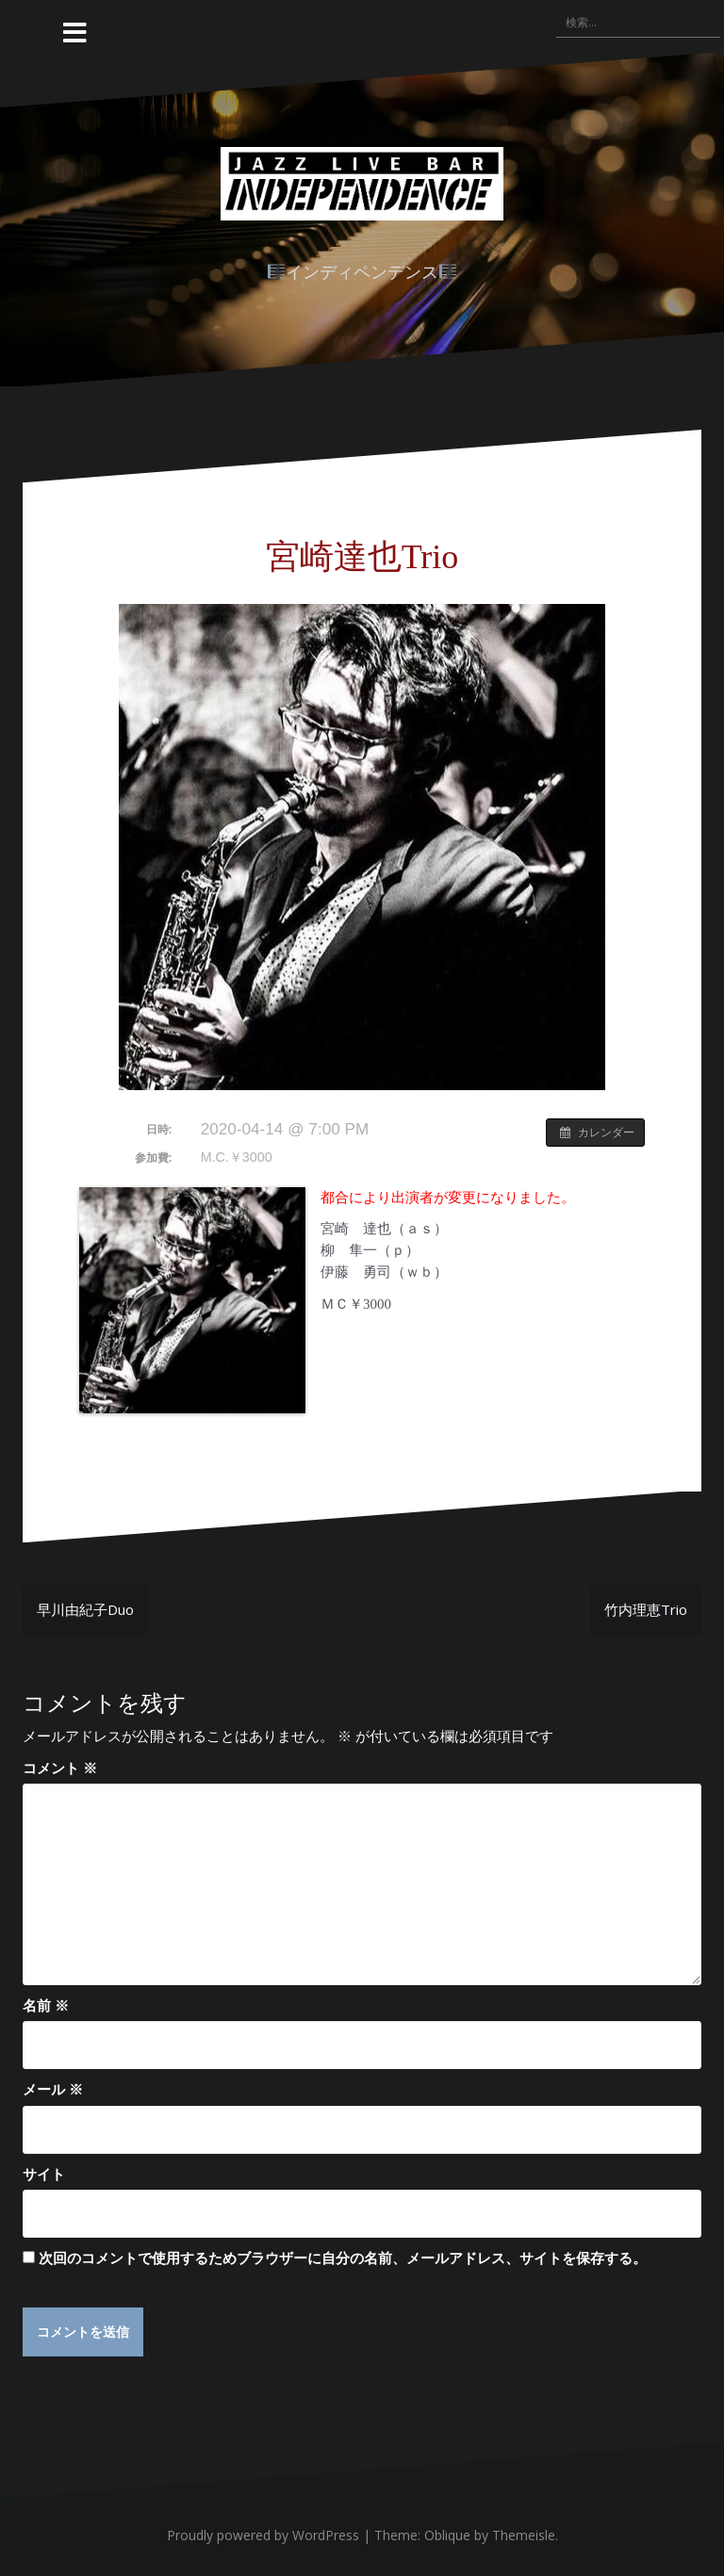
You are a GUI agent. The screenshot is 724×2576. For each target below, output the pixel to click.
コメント (60, 1767)
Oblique (447, 2536)
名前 (46, 2005)
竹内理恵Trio (645, 1609)
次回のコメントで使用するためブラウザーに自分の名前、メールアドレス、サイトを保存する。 (343, 2257)
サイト (44, 2173)
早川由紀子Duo (85, 1609)
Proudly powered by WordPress (263, 2536)
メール (53, 2088)
